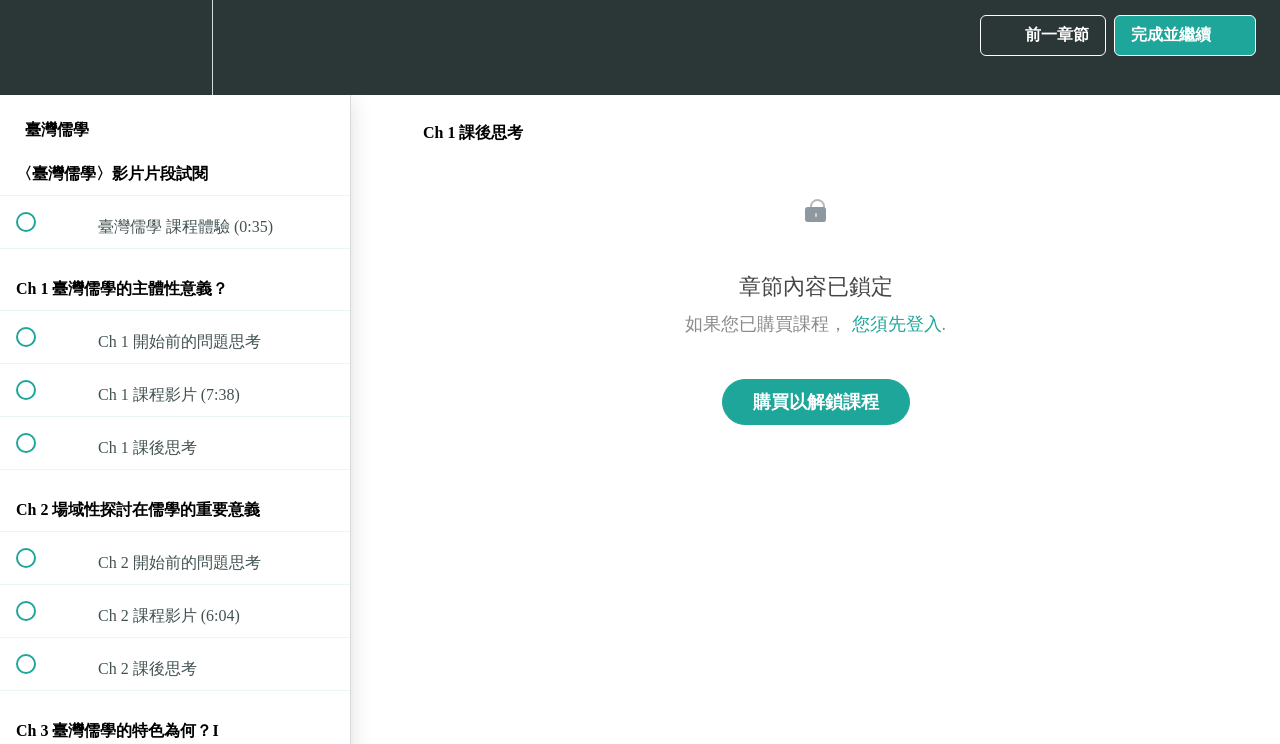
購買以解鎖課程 (816, 402)
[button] (37, 47)
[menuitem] (175, 47)
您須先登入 (897, 324)
